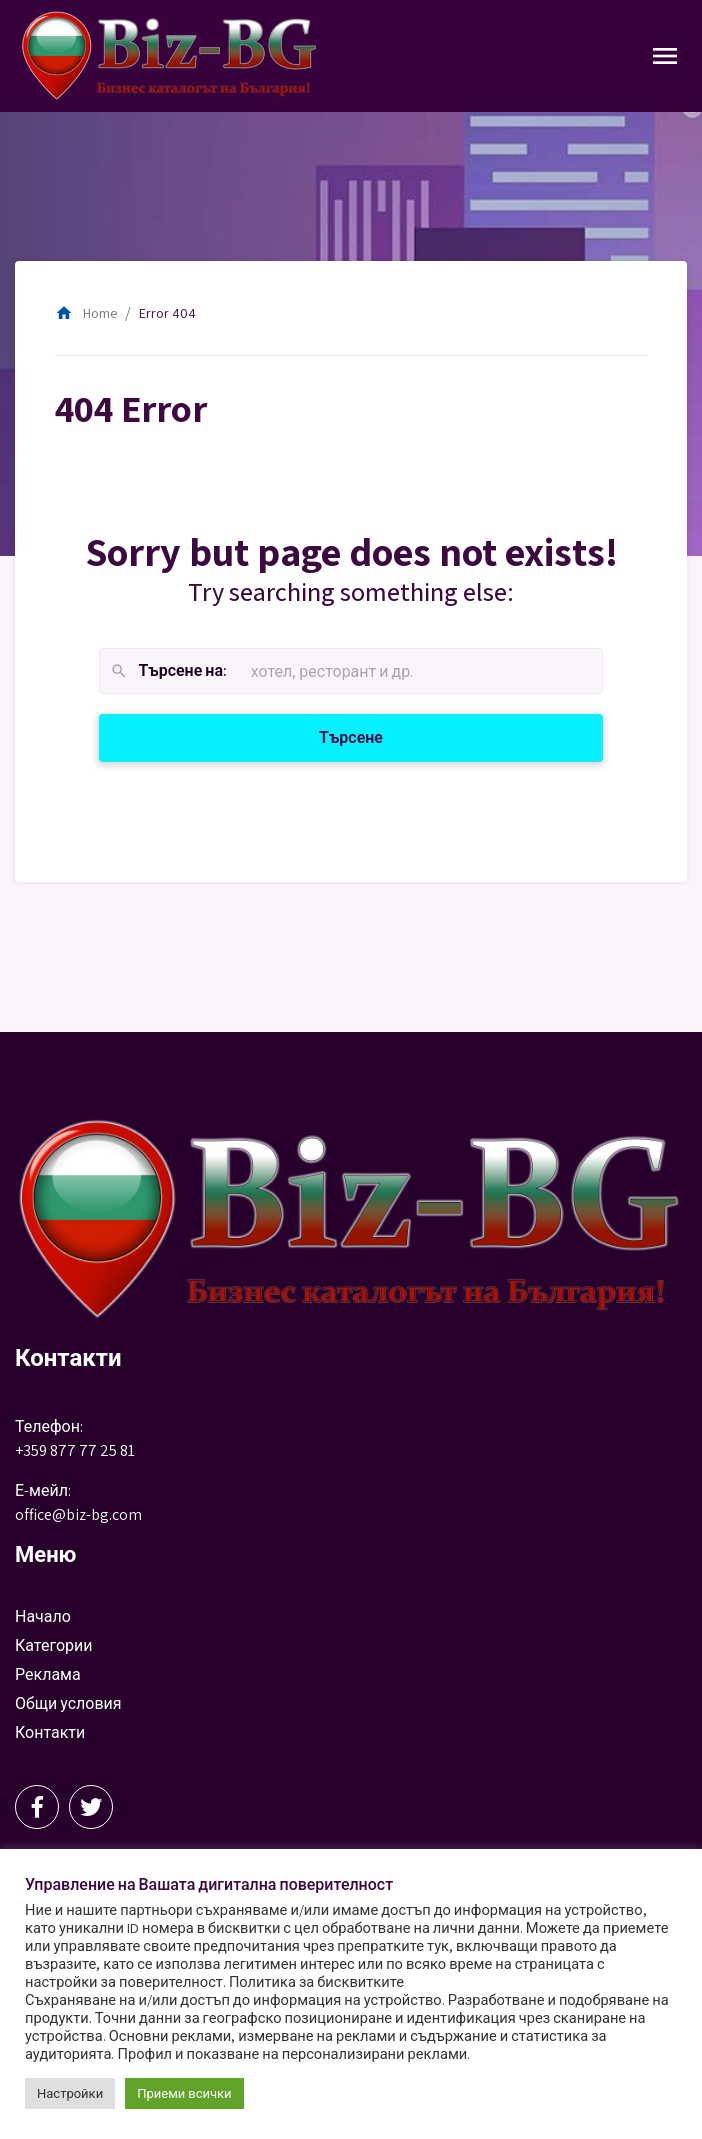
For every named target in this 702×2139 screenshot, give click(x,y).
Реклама (48, 1674)
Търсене (375, 736)
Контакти (50, 1732)
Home (86, 313)
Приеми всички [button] (184, 2093)
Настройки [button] (70, 2093)
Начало (43, 1616)
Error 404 (167, 313)
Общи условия (68, 1703)
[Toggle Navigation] (665, 56)
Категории (54, 1645)
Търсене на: (168, 671)
